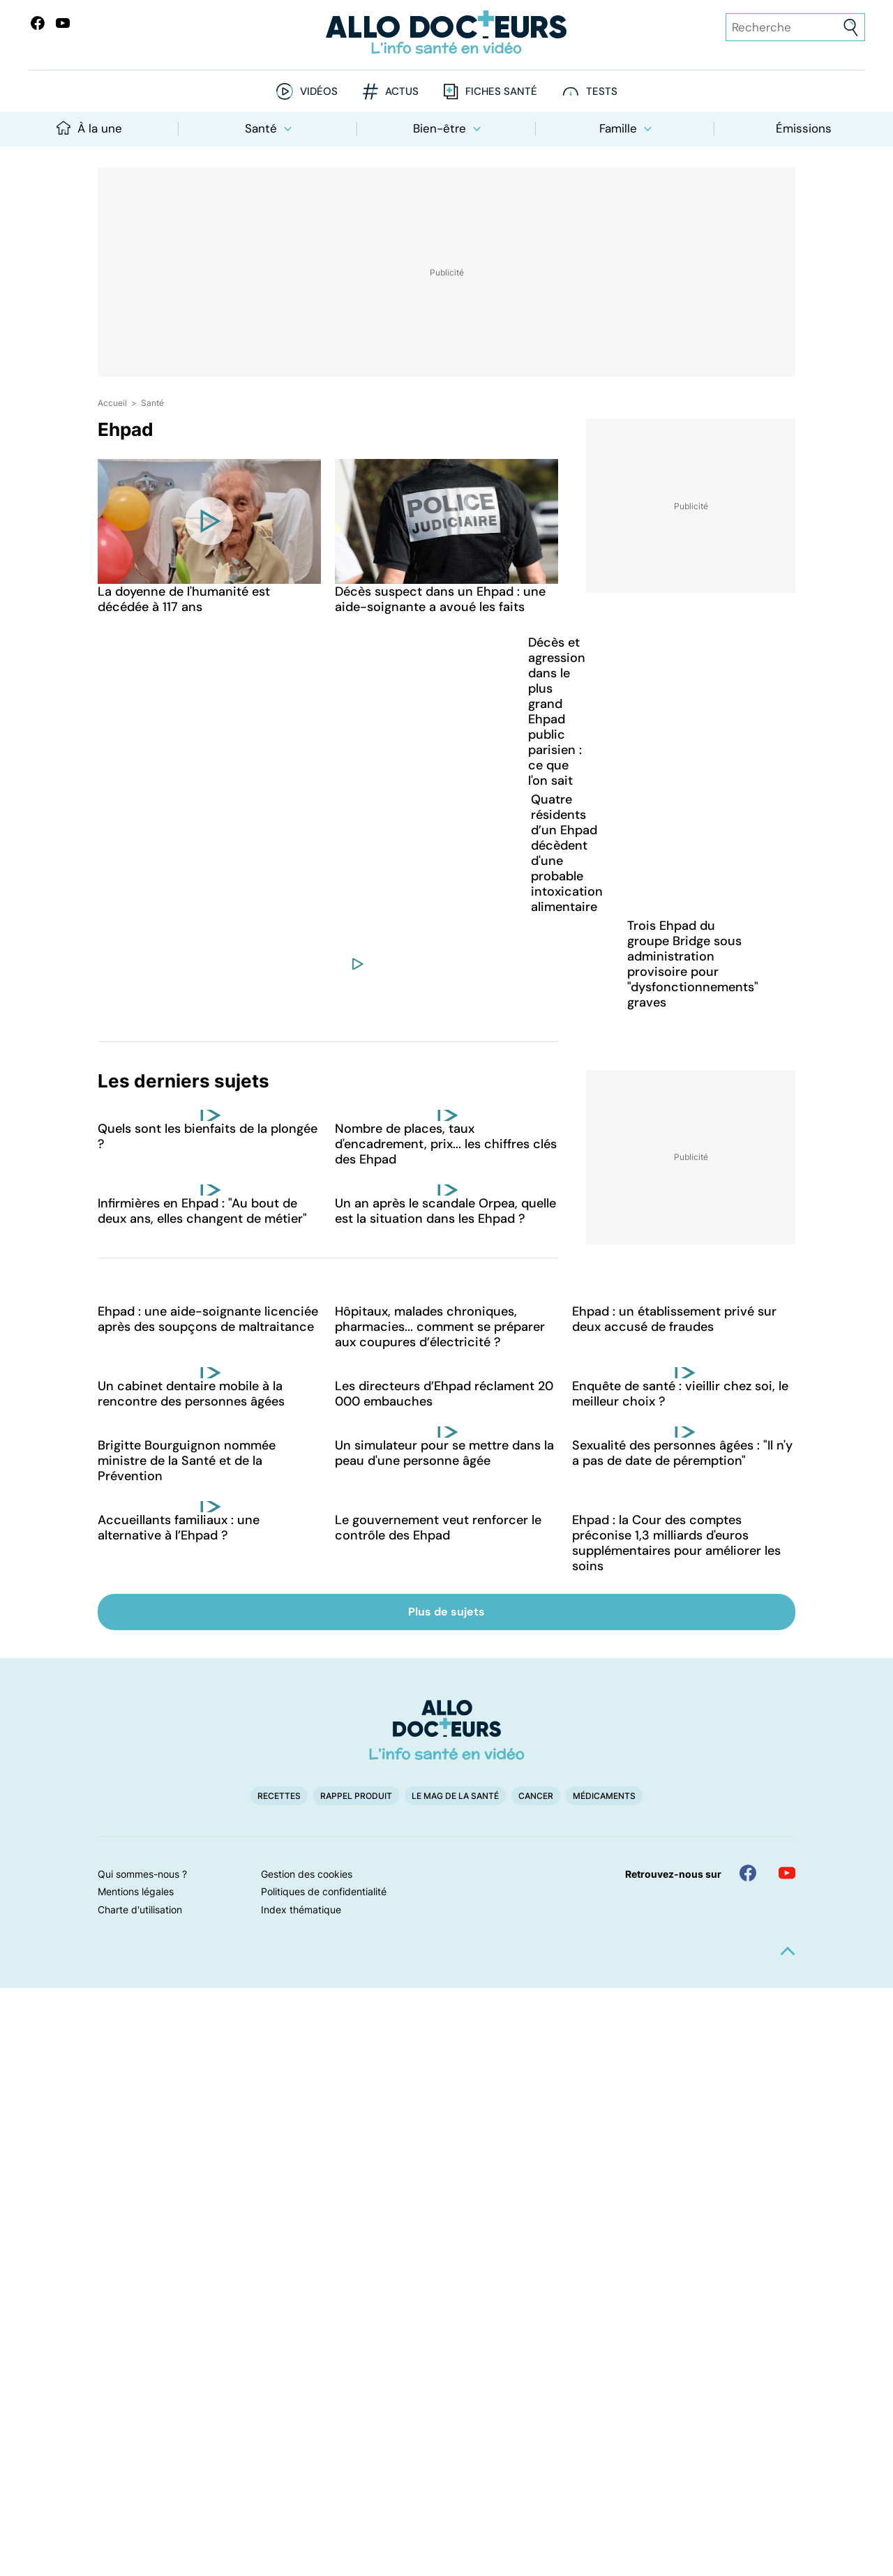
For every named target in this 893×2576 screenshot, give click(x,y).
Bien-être (447, 128)
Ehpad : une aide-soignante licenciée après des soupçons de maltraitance (208, 1319)
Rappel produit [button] (356, 1796)
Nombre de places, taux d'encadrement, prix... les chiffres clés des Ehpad (446, 1144)
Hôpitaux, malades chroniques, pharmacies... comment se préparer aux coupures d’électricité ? (440, 1326)
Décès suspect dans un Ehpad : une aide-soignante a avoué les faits (440, 599)
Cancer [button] (535, 1796)
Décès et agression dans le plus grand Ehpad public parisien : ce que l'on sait (556, 711)
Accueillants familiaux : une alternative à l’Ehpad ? (179, 1528)
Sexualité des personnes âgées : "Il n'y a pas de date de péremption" (682, 1453)
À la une (89, 128)
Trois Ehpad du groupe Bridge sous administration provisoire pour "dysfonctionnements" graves (692, 964)
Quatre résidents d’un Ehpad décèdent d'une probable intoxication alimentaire (567, 853)
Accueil (112, 403)
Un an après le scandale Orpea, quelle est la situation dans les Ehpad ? (445, 1211)
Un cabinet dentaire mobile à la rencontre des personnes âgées (191, 1394)
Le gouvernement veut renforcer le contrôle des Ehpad (438, 1528)
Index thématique (301, 1909)
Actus (402, 91)
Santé (268, 128)
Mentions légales (136, 1891)
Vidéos (319, 91)
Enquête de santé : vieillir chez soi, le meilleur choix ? (680, 1394)
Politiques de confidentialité (324, 1891)
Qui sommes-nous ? (142, 1874)
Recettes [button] (279, 1796)
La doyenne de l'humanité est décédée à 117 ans (184, 599)
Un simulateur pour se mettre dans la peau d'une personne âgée (444, 1453)
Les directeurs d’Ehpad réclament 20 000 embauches (444, 1394)
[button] (787, 1951)
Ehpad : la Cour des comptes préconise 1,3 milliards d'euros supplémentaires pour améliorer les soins (676, 1543)
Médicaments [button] (604, 1796)
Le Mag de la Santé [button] (455, 1796)
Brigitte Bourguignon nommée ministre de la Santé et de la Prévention (187, 1460)
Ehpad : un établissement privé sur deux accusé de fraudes (674, 1319)
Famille (625, 128)
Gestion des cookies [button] (306, 1874)
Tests (601, 91)
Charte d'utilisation (140, 1909)
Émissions (804, 128)
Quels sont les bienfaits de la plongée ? (207, 1136)
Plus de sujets (446, 1611)
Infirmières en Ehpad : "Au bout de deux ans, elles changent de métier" (202, 1211)
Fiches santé (501, 91)
